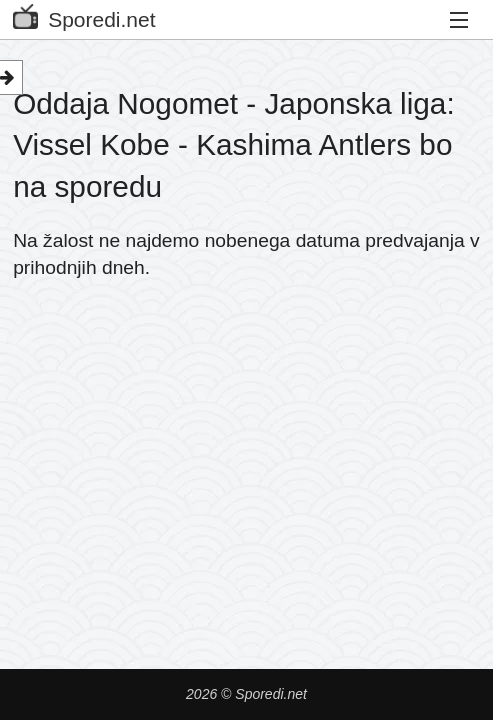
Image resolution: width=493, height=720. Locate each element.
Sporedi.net (84, 15)
